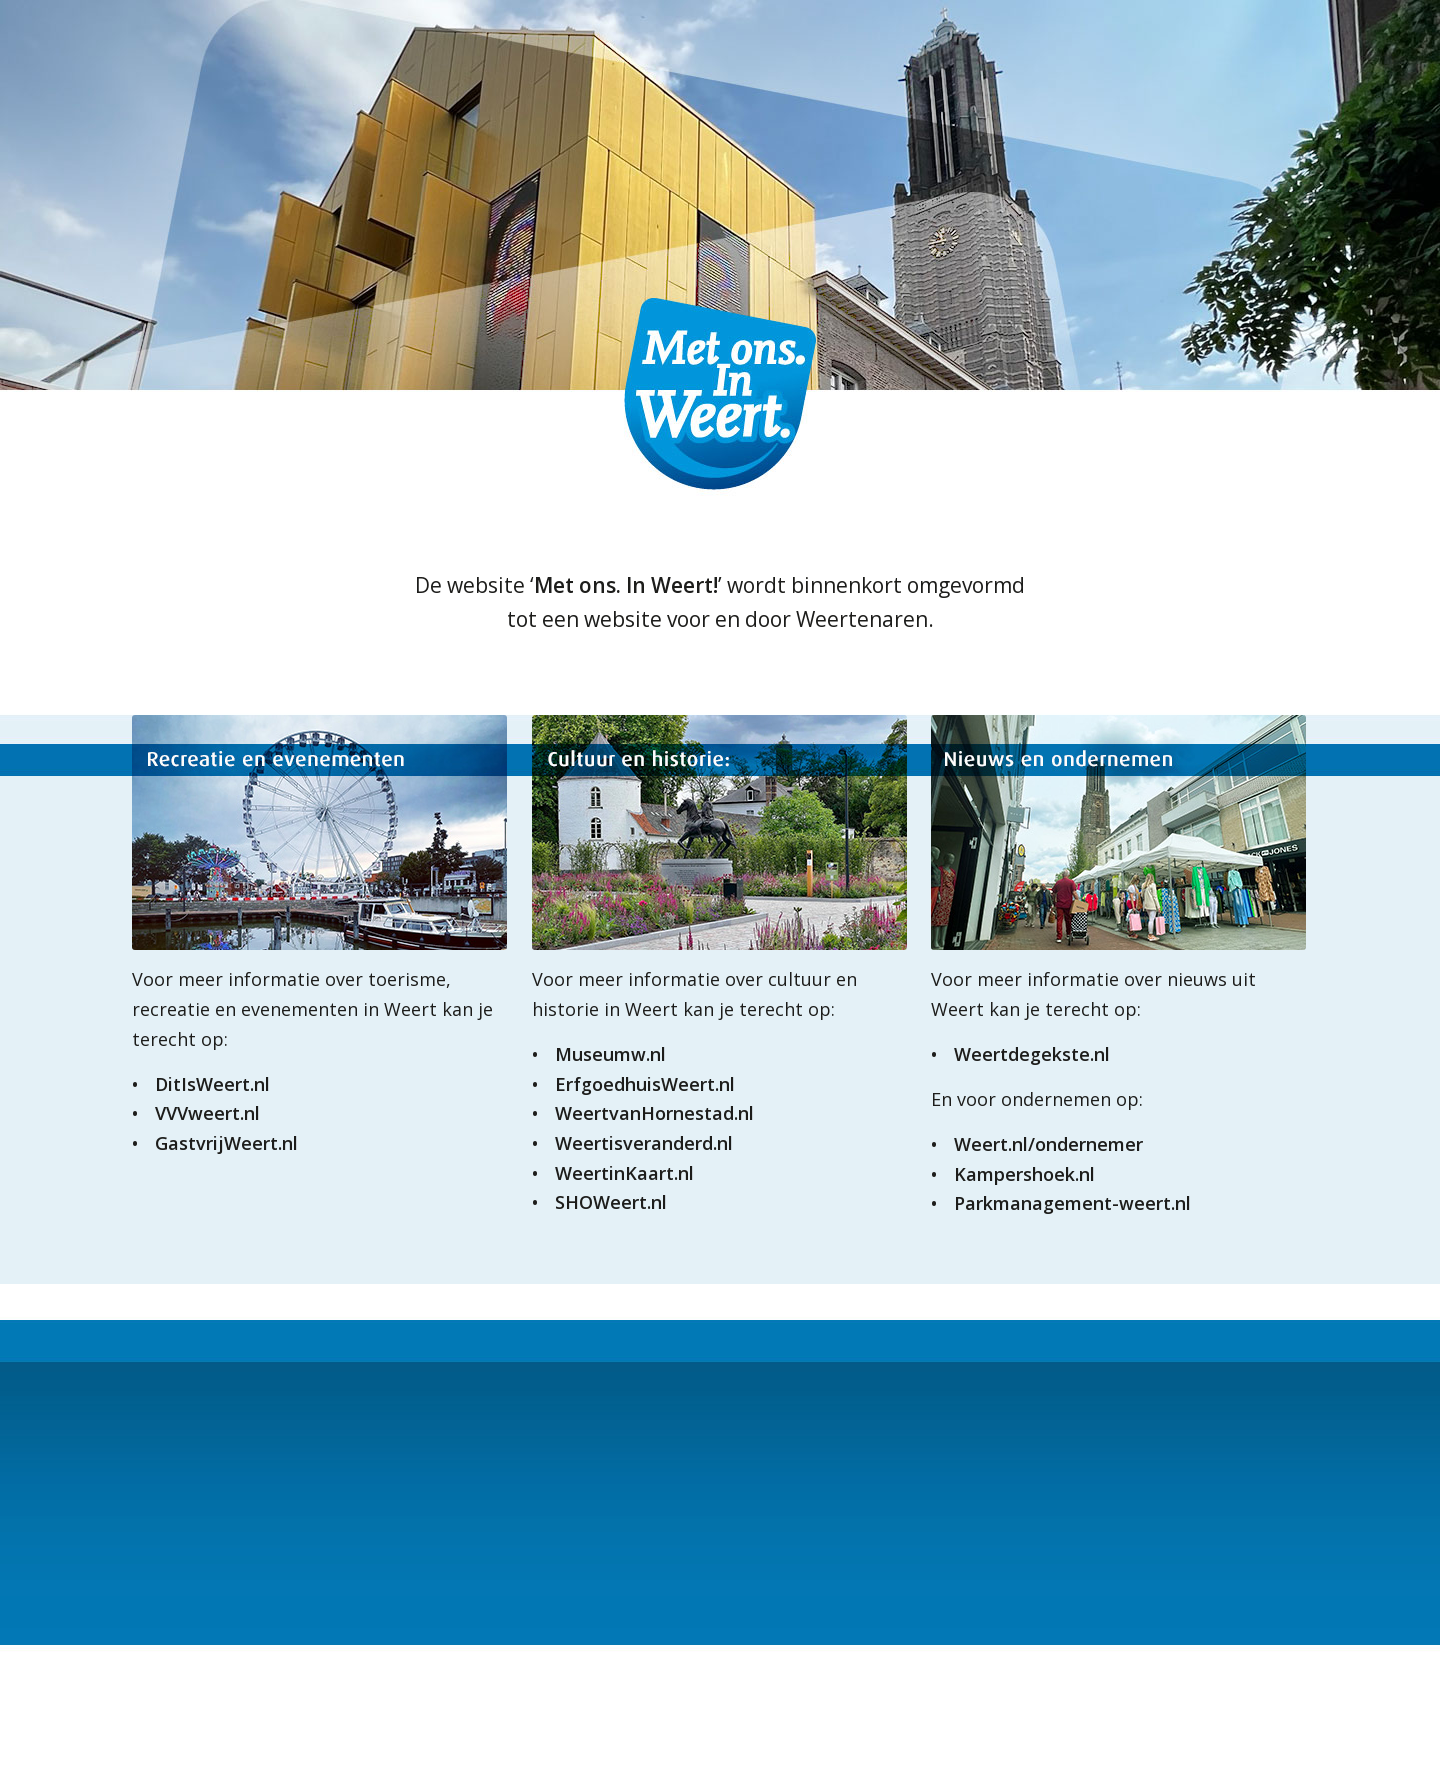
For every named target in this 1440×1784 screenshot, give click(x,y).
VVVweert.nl (207, 1113)
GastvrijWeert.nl (226, 1143)
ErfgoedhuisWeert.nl (645, 1084)
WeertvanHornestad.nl (654, 1113)
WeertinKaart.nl (624, 1173)
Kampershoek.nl (1024, 1174)
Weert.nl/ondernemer (1048, 1144)
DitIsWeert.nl (212, 1084)
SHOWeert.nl (611, 1202)
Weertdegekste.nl (1032, 1054)
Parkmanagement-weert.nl (1072, 1203)
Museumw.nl (610, 1054)
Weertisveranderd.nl (644, 1143)
